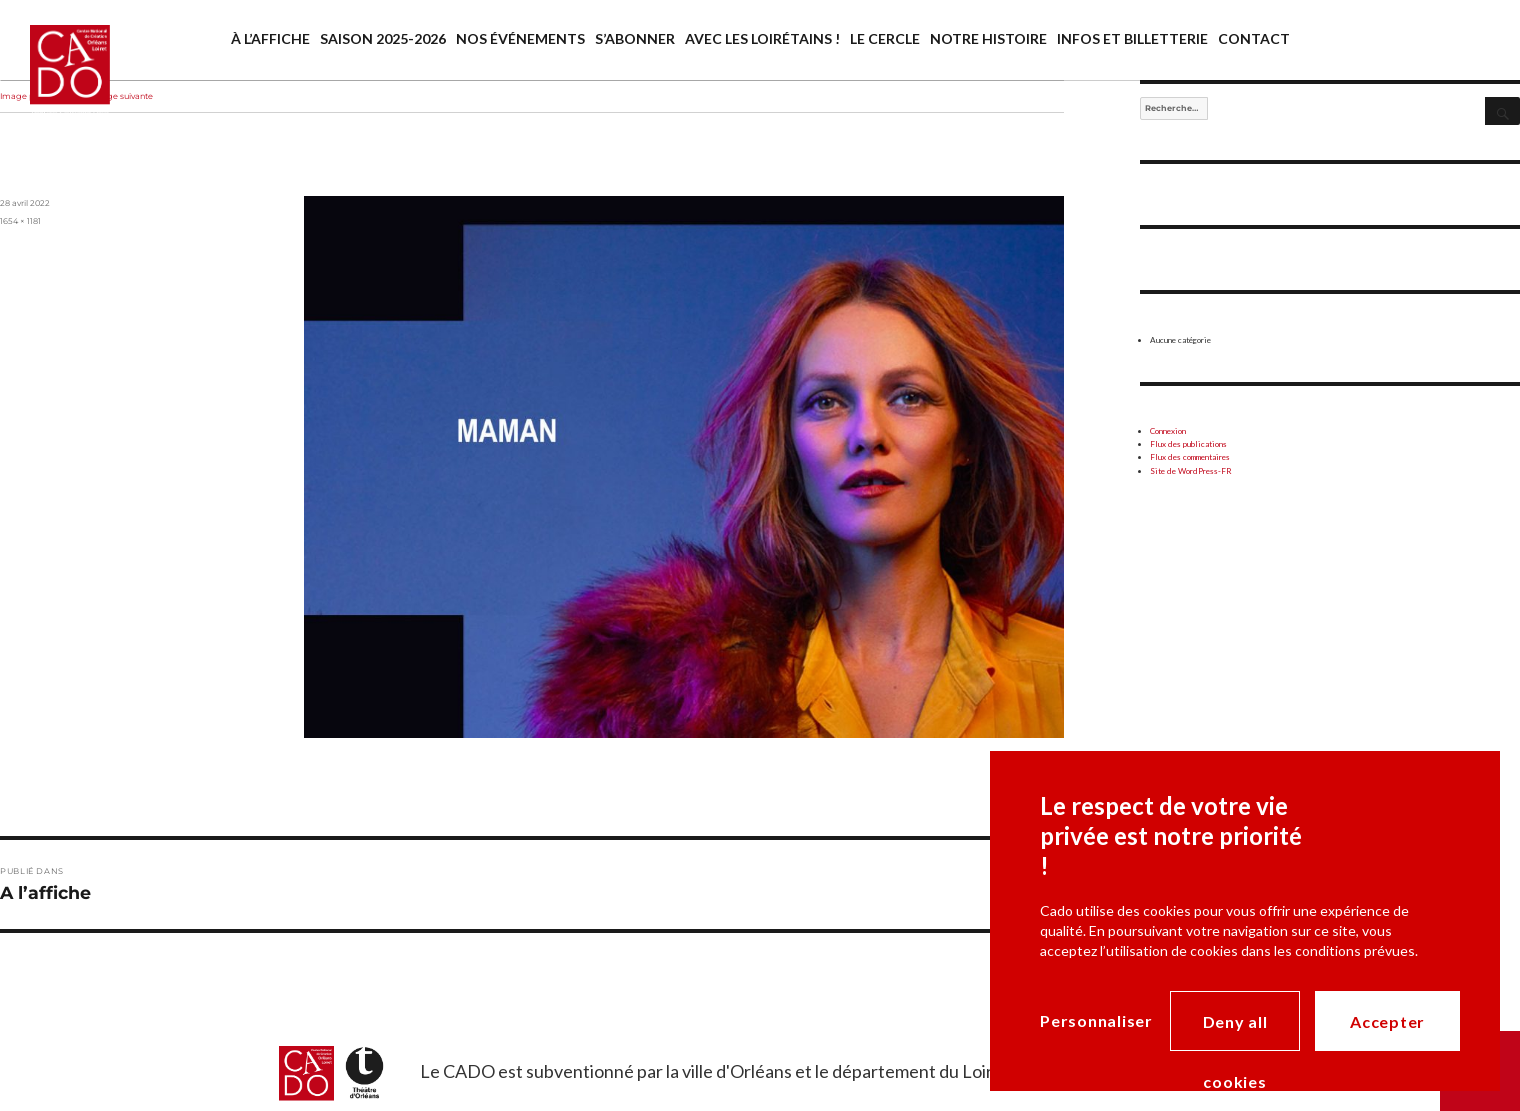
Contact (1254, 38)
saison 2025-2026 (383, 38)
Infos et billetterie (1132, 38)
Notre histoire (988, 38)
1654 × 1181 (20, 221)
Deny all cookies (1235, 1031)
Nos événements (520, 38)
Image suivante (122, 96)
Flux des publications (1188, 444)
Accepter (1387, 1021)
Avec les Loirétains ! (762, 38)
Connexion (1168, 431)
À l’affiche (270, 38)
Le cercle (885, 38)
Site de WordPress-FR (1191, 471)
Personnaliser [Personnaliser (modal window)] (1096, 1020)
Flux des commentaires (1190, 457)
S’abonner (635, 38)
